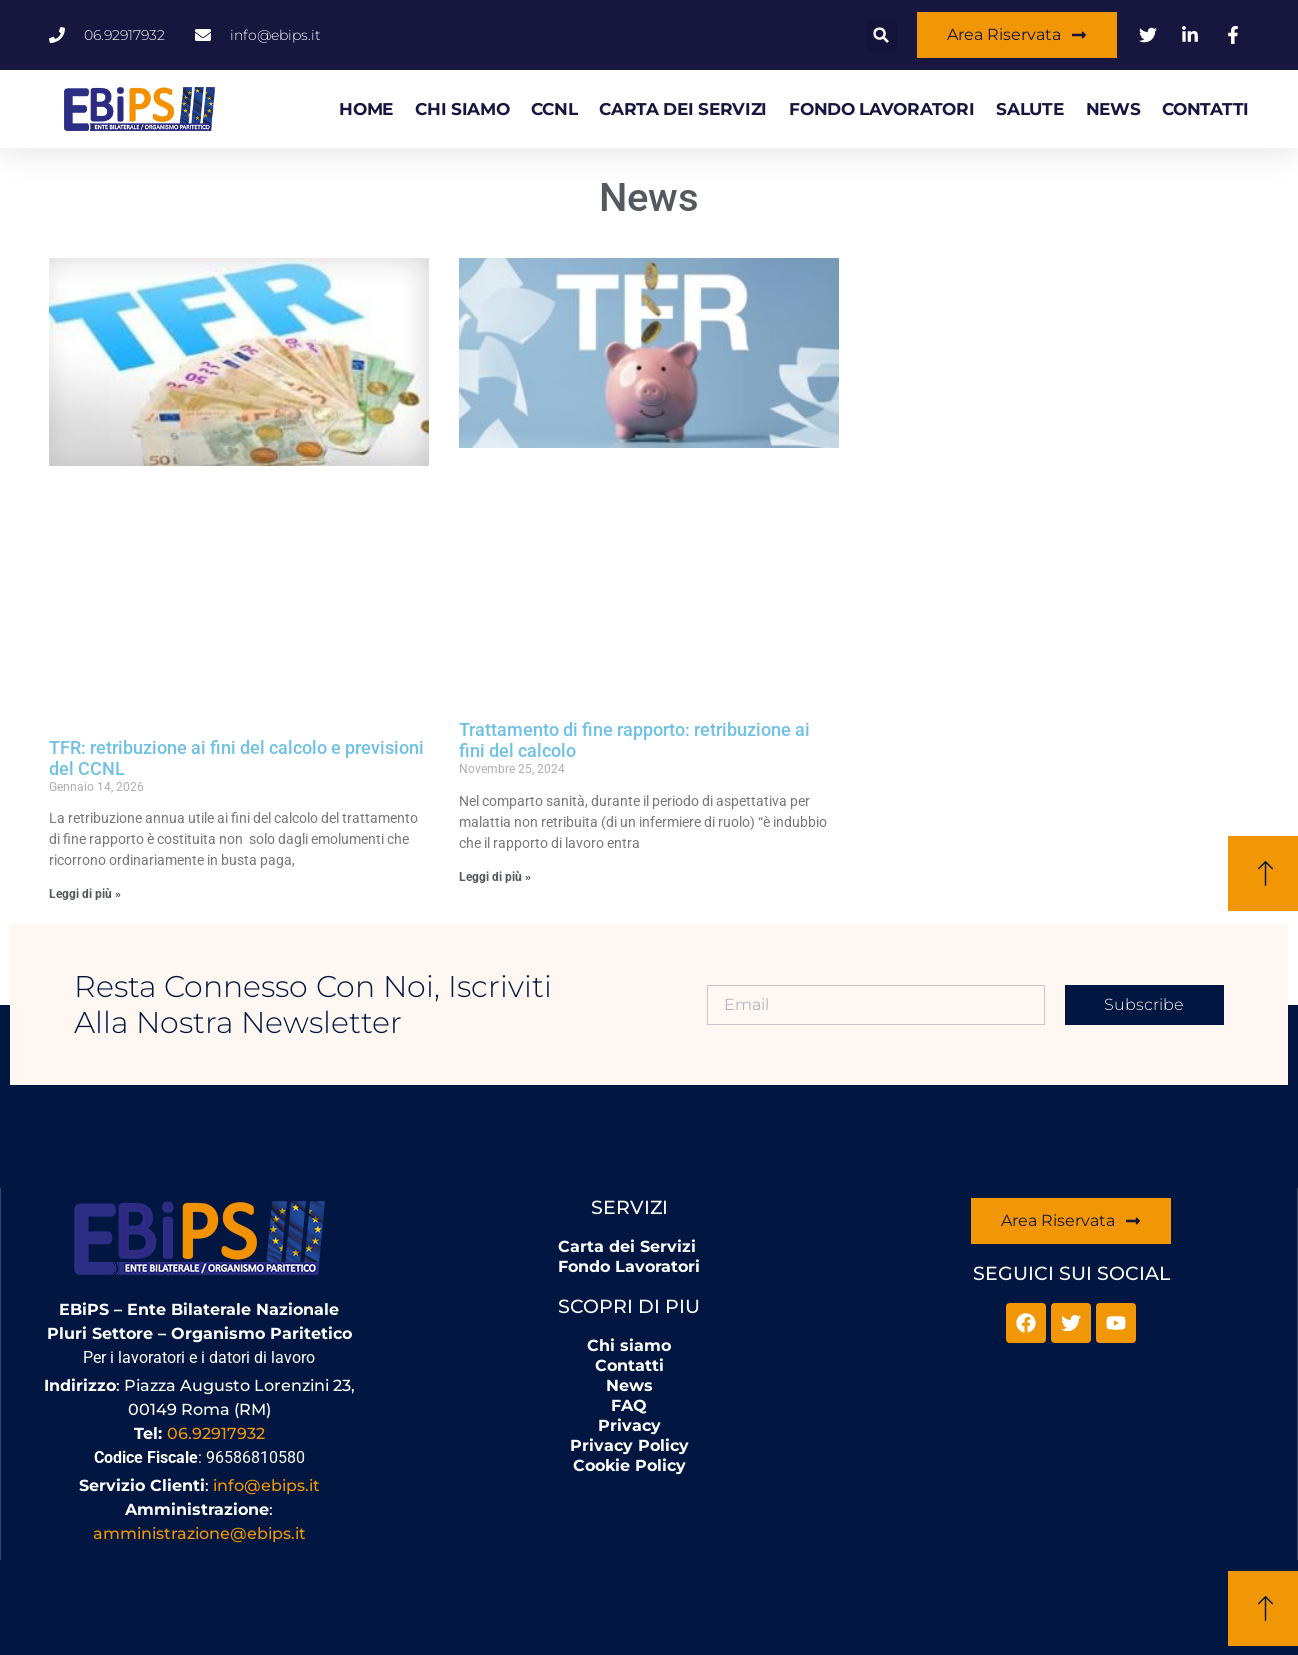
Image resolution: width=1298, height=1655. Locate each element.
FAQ (629, 1405)
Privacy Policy (629, 1445)
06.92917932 (216, 1433)
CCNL (554, 109)
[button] (881, 35)
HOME (366, 109)
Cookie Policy (629, 1465)
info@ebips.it (266, 1485)
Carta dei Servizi (683, 109)
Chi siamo (462, 109)
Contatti (1205, 109)
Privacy (629, 1425)
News (1113, 109)
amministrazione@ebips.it (199, 1533)
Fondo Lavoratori (881, 109)
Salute (1029, 109)
